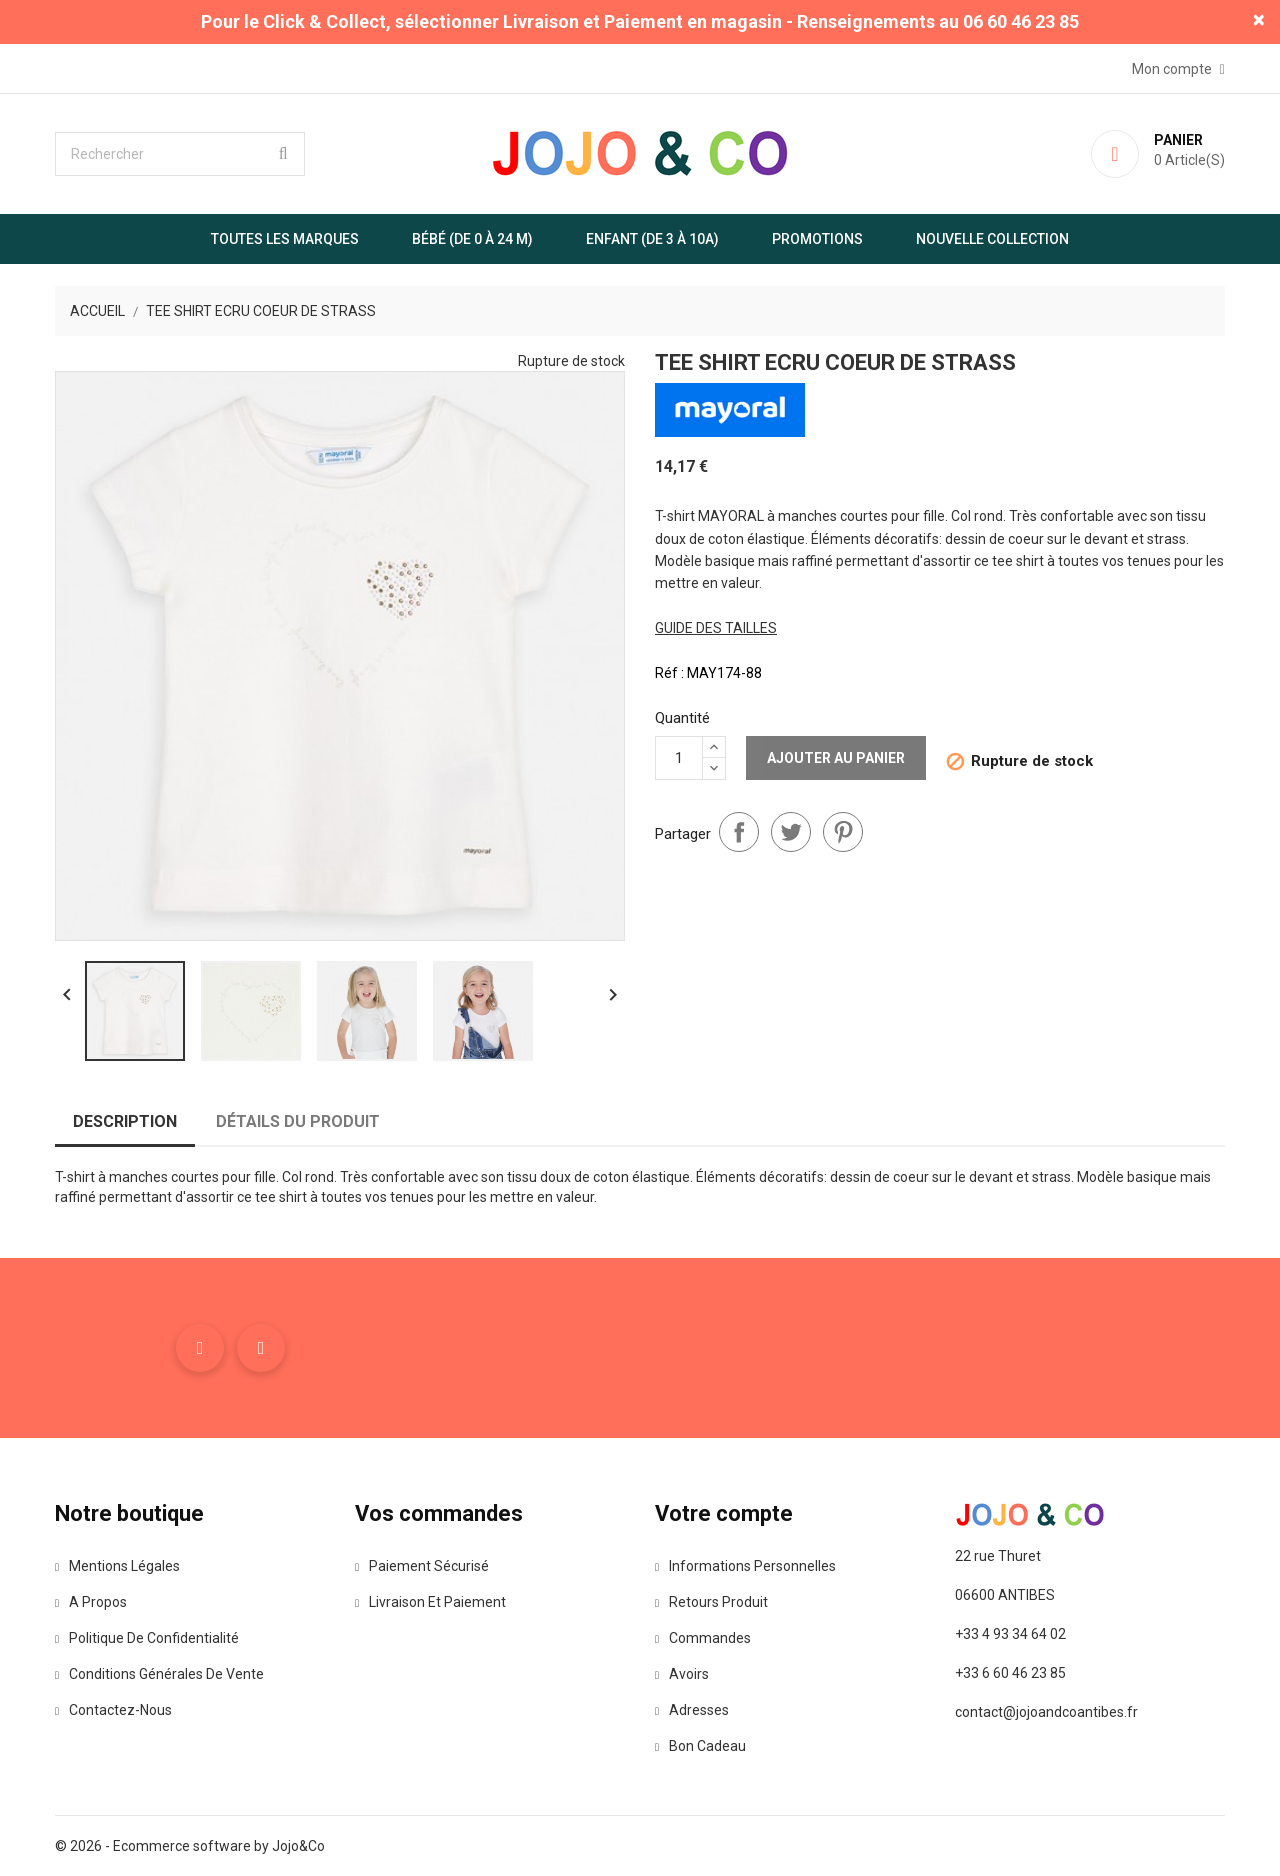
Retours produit (711, 1602)
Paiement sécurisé (422, 1566)
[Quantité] (679, 758)
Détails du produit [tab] (298, 1121)
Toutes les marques (285, 239)
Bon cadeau (700, 1746)
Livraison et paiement (430, 1602)
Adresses (692, 1710)
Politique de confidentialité (147, 1638)
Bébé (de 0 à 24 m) (472, 239)
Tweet (791, 832)
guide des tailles (716, 628)
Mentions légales (117, 1566)
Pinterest (843, 832)
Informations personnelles (745, 1566)
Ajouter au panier (836, 758)
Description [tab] (125, 1121)
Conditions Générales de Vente (159, 1674)
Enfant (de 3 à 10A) (652, 239)
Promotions (817, 239)
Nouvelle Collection (992, 239)
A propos (91, 1602)
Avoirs (682, 1674)
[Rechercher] (180, 154)
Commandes (703, 1638)
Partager (739, 832)
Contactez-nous (113, 1710)
